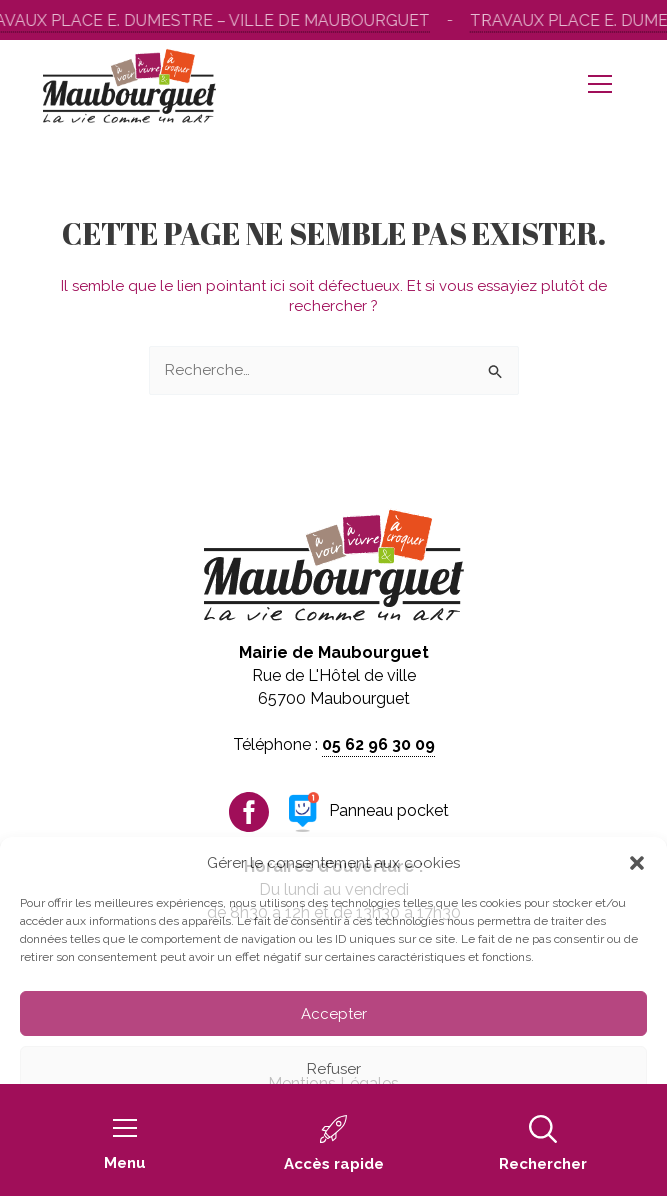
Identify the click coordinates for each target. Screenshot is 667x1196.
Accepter (334, 1014)
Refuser (334, 1069)
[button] (637, 863)
